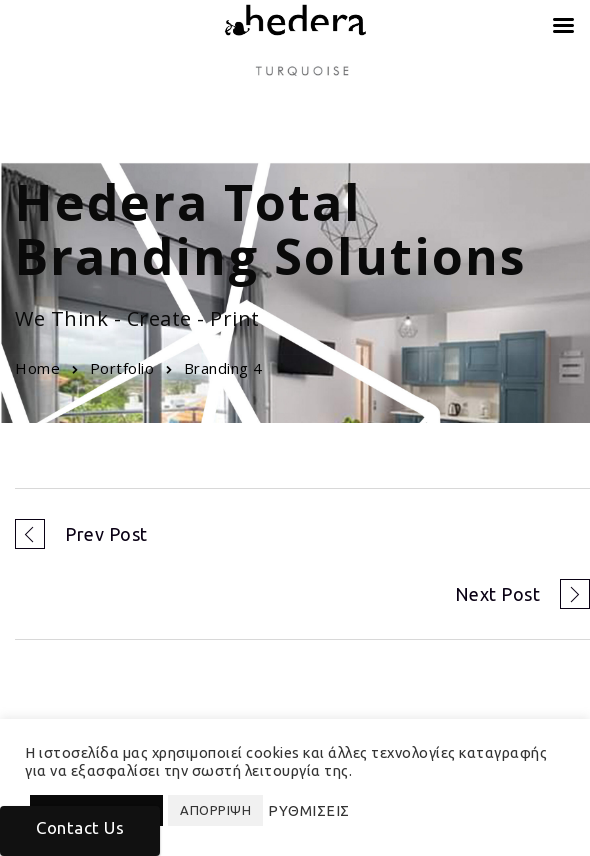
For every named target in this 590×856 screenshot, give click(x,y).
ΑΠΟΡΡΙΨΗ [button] (215, 810)
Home (37, 368)
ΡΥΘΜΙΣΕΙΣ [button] (309, 810)
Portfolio (122, 368)
